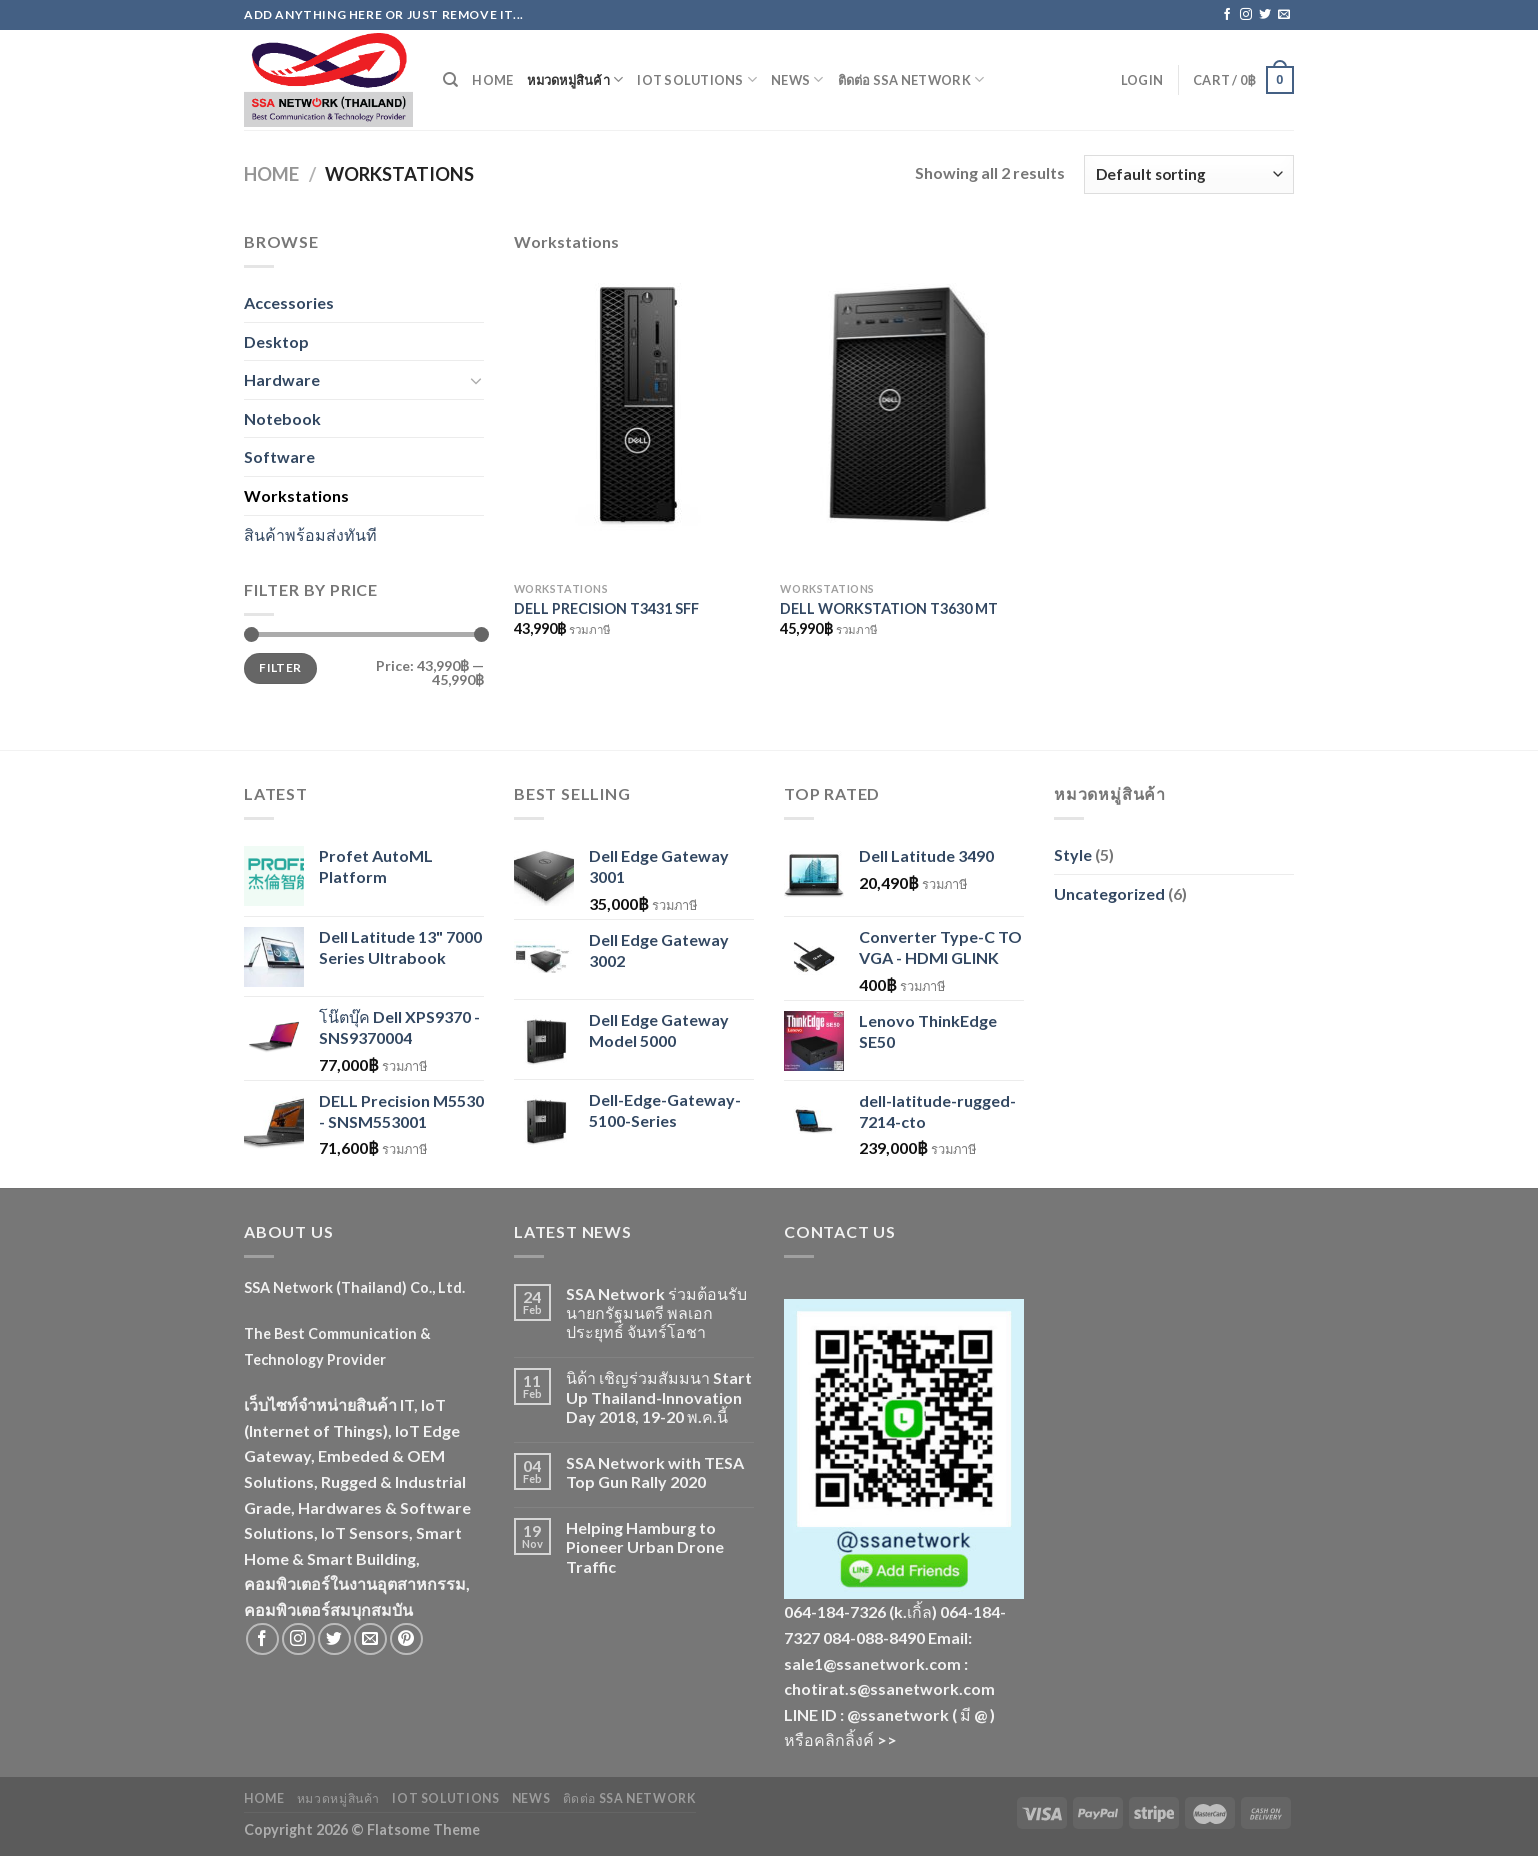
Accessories (289, 302)
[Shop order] (1189, 174)
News (797, 79)
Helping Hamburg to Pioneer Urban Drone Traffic (645, 1546)
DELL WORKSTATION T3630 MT (889, 608)
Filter (280, 667)
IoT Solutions (697, 79)
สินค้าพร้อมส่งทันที (310, 534)
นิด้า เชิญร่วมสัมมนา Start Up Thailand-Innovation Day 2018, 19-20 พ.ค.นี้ (659, 1396)
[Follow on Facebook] (1227, 15)
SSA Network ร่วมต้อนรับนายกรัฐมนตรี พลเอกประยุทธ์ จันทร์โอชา (656, 1312)
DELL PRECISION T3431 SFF (606, 608)
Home (492, 80)
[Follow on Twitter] (1265, 15)
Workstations (296, 495)
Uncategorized (1109, 893)
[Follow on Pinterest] (406, 1639)
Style (1073, 854)
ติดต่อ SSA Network (911, 79)
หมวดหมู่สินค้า (575, 79)
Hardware (282, 379)
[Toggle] (476, 380)
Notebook (282, 418)
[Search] (450, 80)
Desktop (276, 341)
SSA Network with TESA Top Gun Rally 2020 (655, 1472)
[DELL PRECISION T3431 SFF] (637, 423)
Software (279, 456)
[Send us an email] (1284, 15)
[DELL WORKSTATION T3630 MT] (903, 423)
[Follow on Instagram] (1246, 15)
